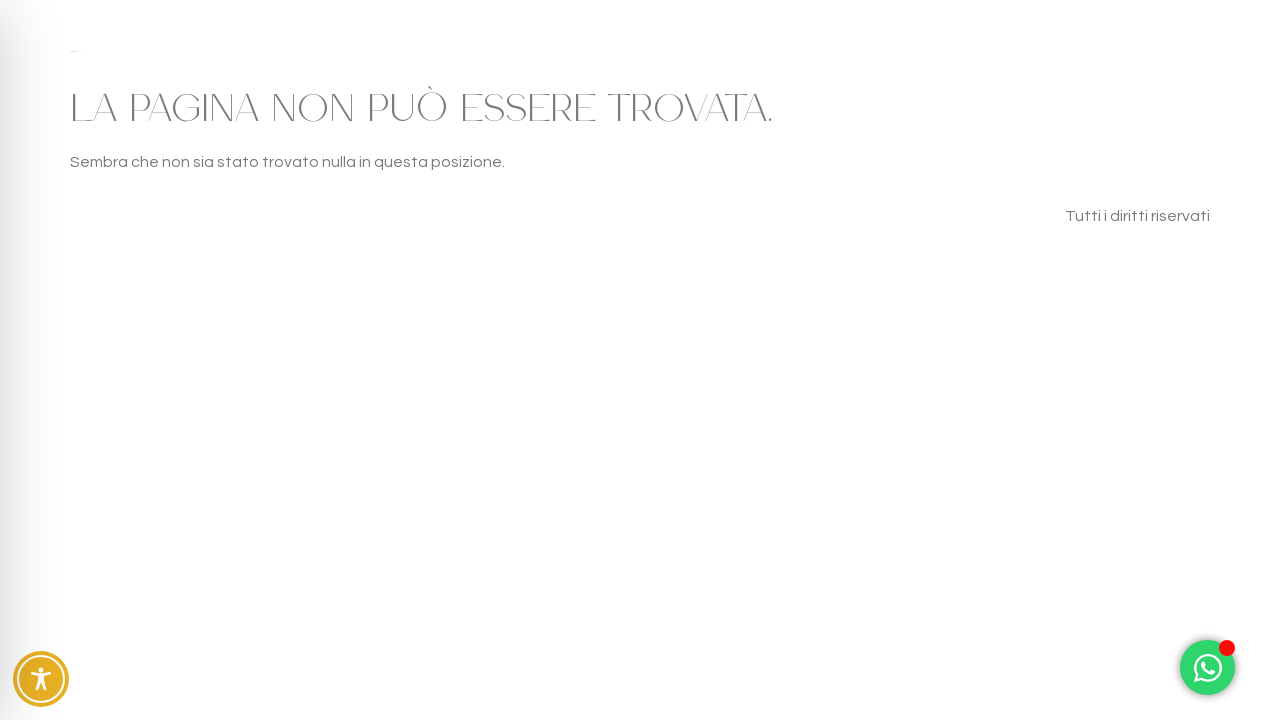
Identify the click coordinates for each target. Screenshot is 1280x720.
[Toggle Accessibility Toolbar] (41, 679)
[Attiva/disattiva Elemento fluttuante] (1207, 667)
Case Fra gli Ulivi (75, 51)
